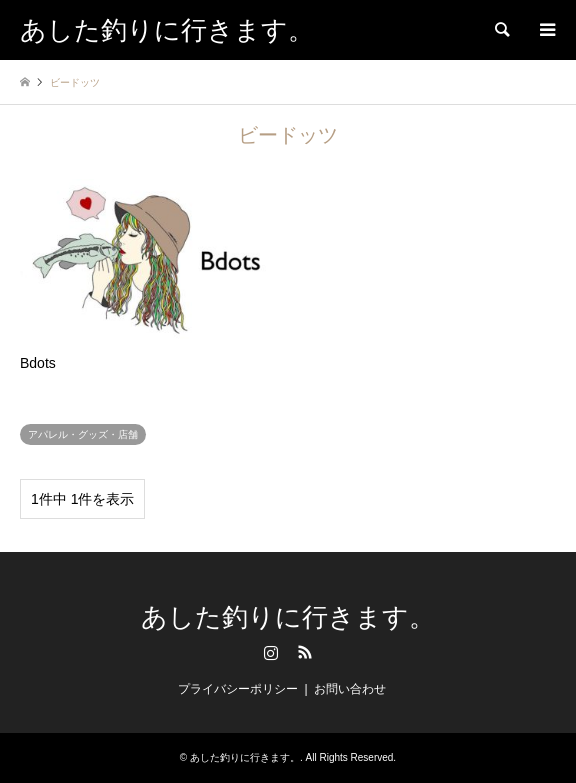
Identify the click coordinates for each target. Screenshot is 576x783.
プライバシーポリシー (238, 689)
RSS (305, 652)
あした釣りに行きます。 (288, 617)
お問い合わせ (350, 689)
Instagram (271, 652)
